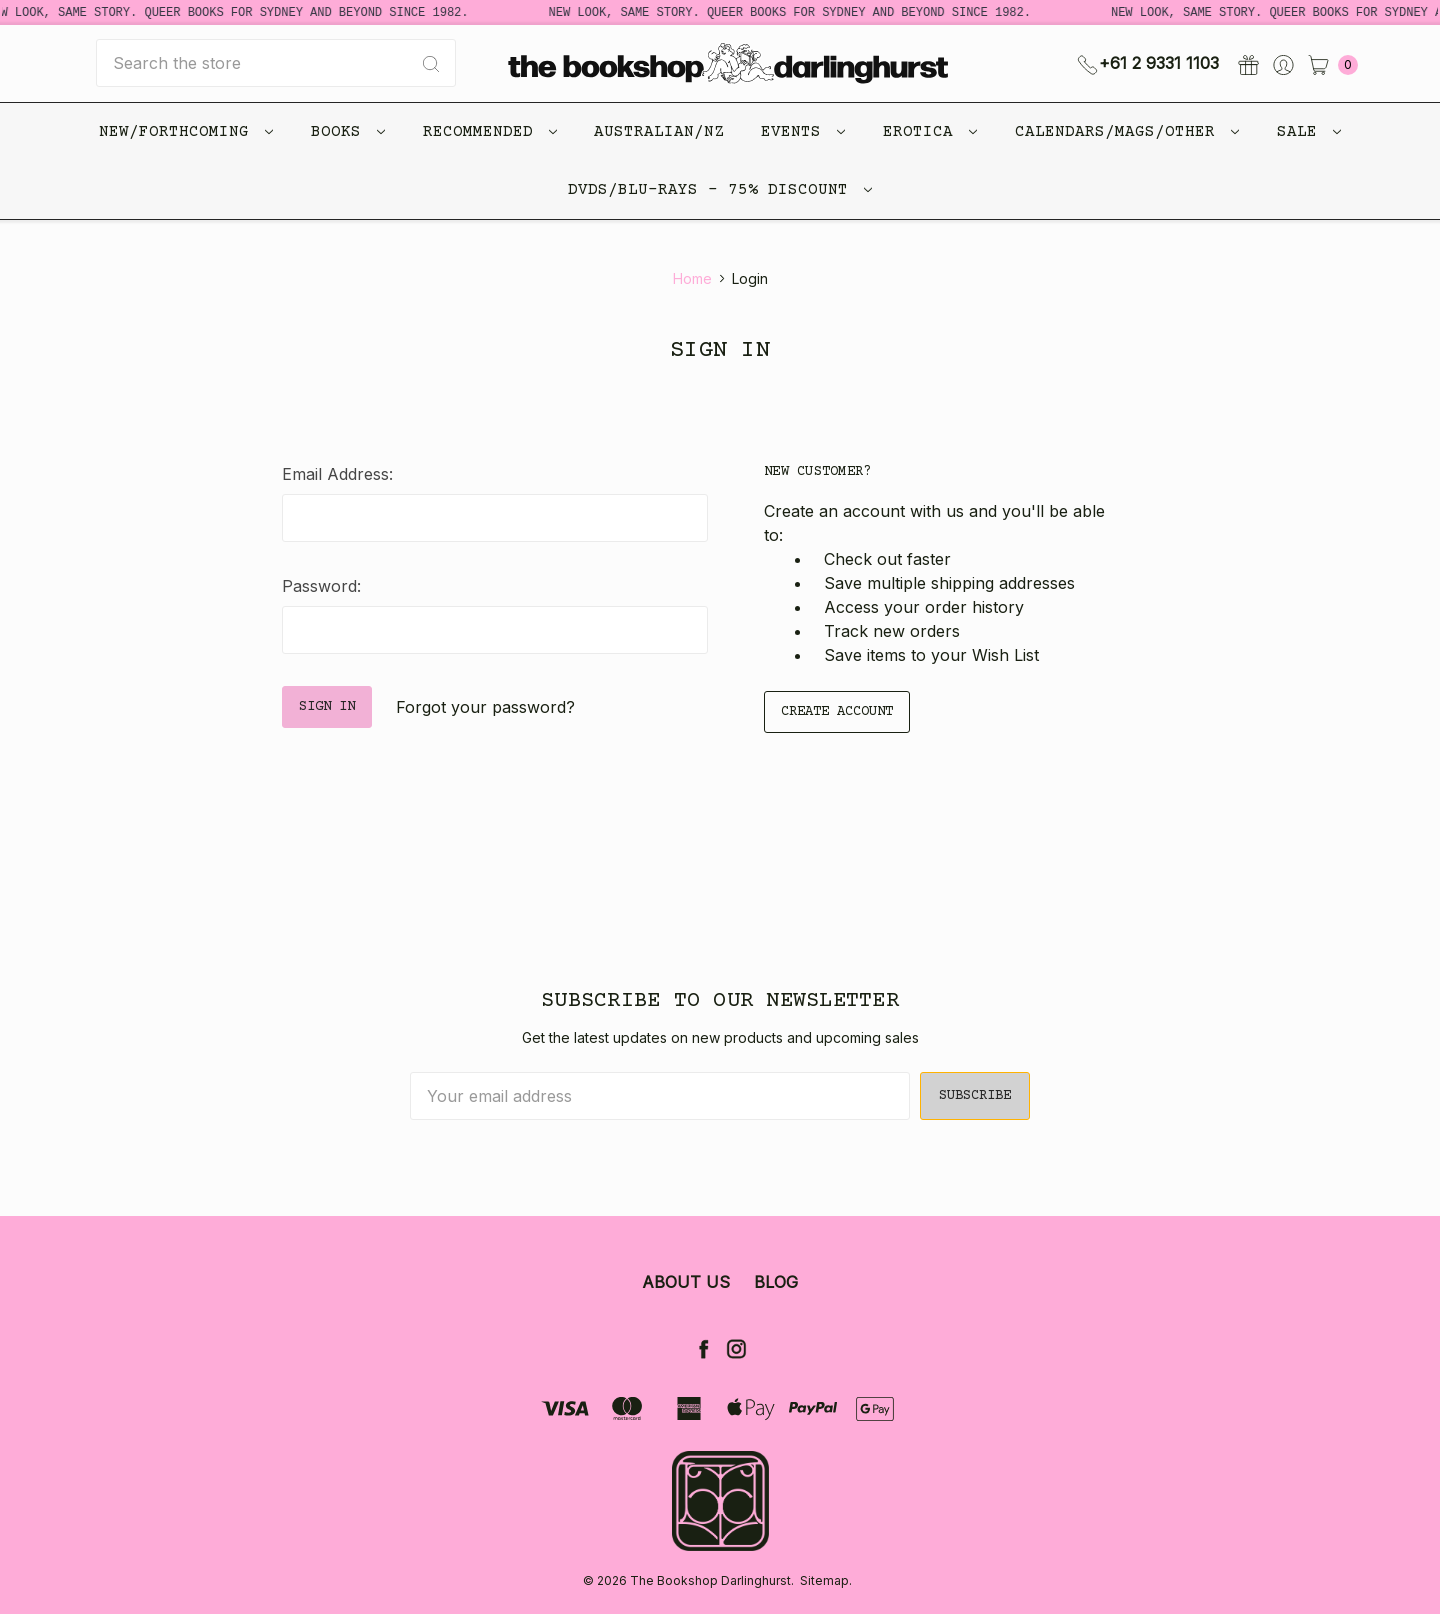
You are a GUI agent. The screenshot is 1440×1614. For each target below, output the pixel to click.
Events (803, 132)
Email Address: (337, 474)
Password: (321, 586)
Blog (776, 1282)
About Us (686, 1282)
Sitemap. (826, 1580)
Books (348, 132)
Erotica (930, 132)
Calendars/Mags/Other (1127, 132)
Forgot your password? (485, 707)
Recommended (490, 132)
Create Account (837, 712)
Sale (1309, 132)
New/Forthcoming (186, 132)
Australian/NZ (659, 132)
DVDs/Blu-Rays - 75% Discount (720, 190)
